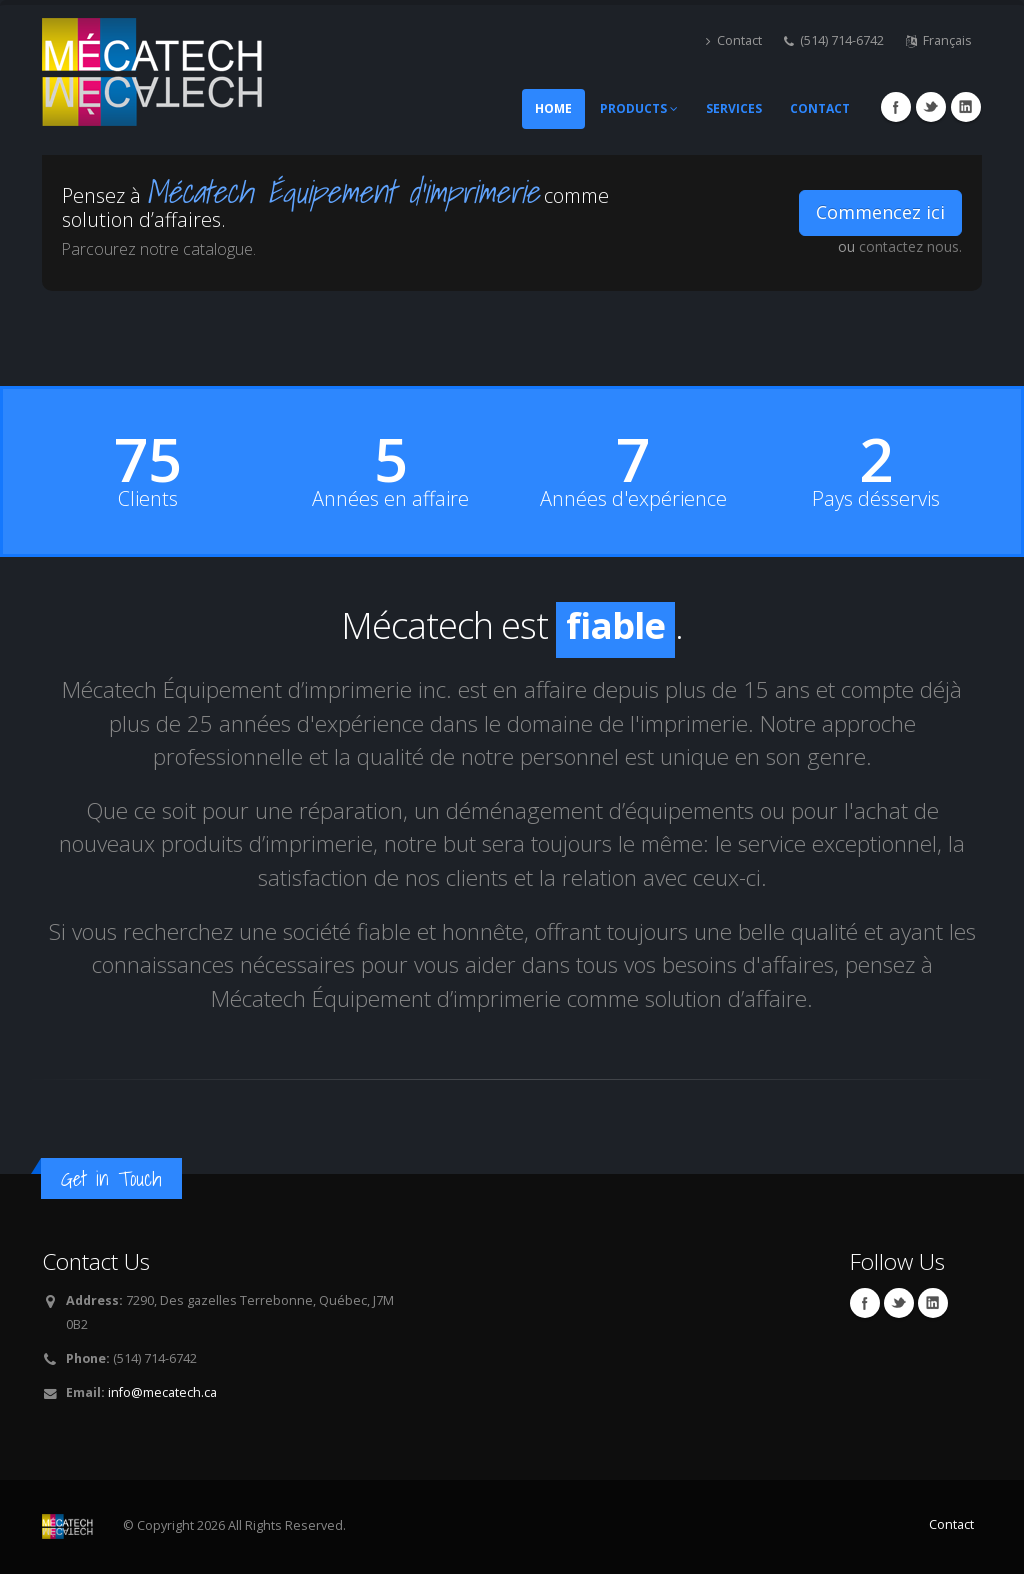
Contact (734, 40)
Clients (148, 499)
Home (553, 108)
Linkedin (966, 107)
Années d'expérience (633, 499)
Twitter (931, 107)
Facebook (896, 107)
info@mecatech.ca (162, 1392)
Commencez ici (880, 212)
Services (734, 108)
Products (639, 108)
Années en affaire (390, 499)
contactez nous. (910, 246)
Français (939, 40)
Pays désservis (876, 499)
